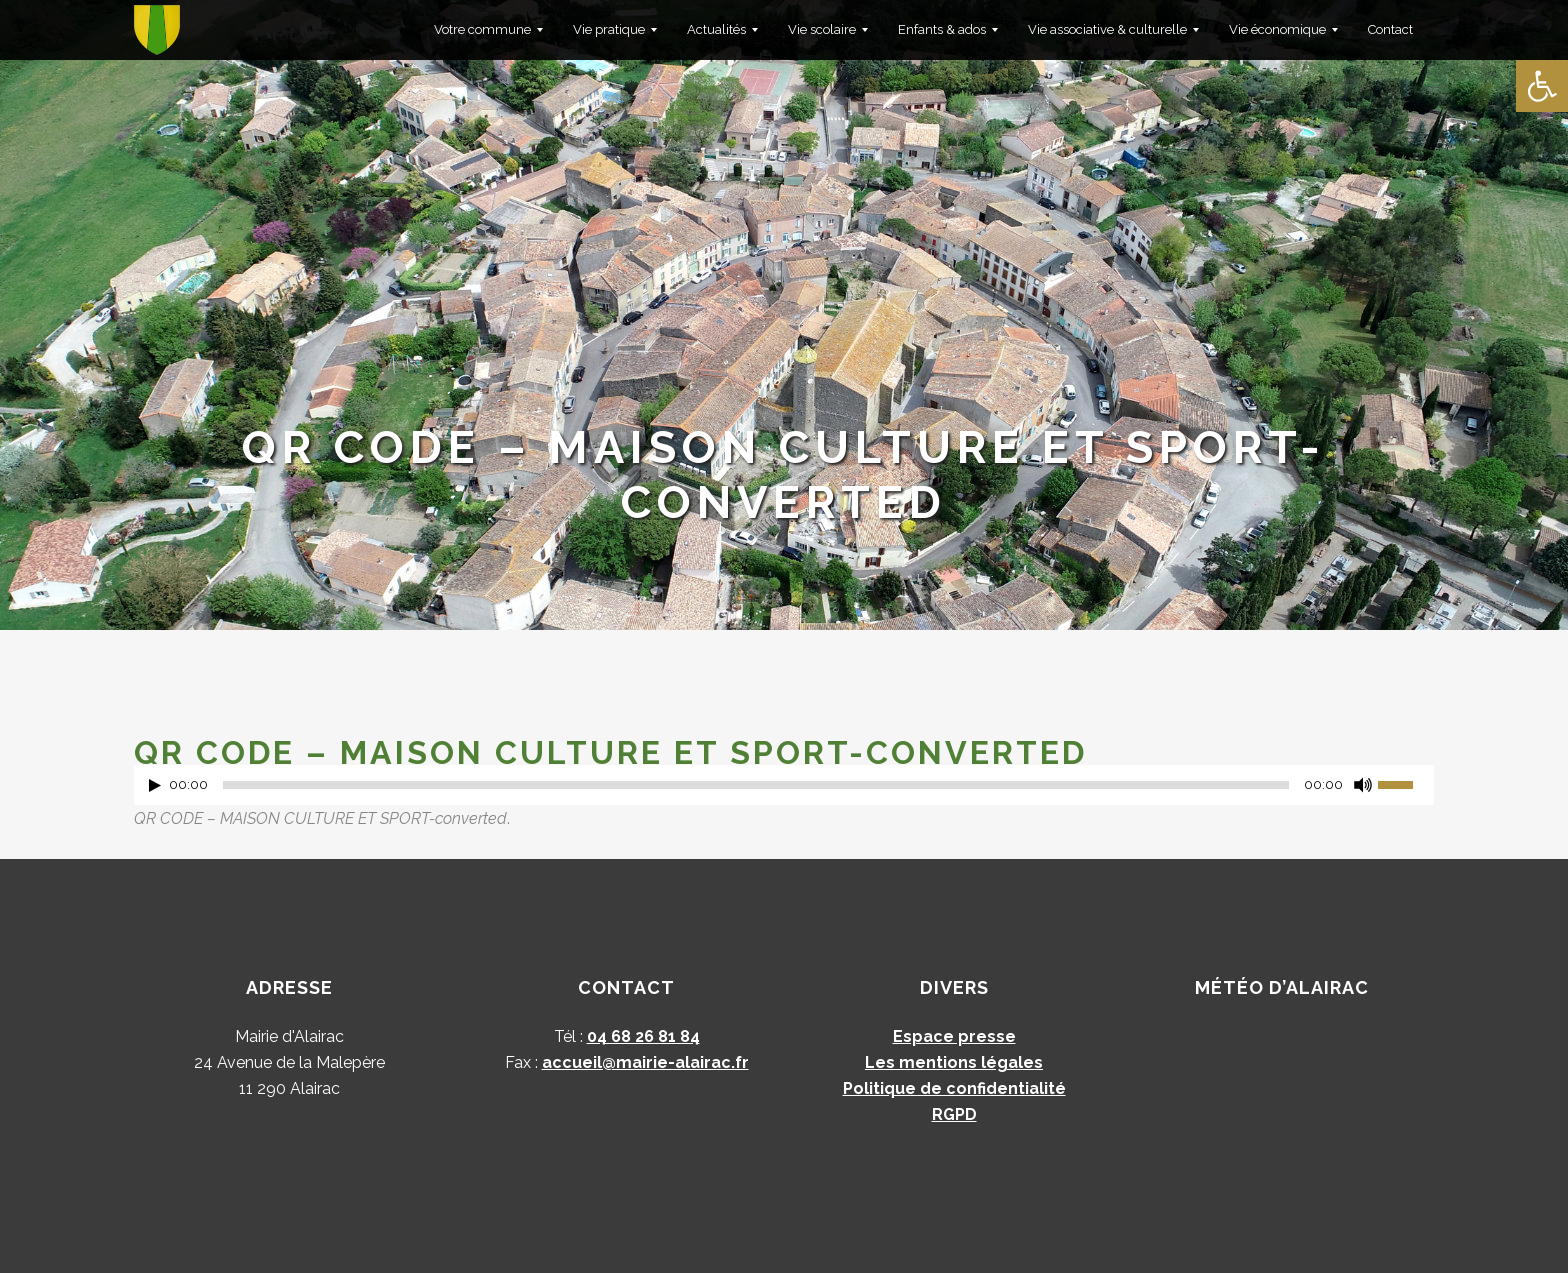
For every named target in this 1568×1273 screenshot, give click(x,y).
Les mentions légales (954, 1062)
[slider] (756, 785)
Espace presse (954, 1036)
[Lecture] (155, 785)
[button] (1542, 86)
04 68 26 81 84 (643, 1036)
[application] (784, 790)
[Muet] (1363, 785)
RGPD (954, 1114)
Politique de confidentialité (954, 1088)
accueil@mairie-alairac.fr (645, 1062)
